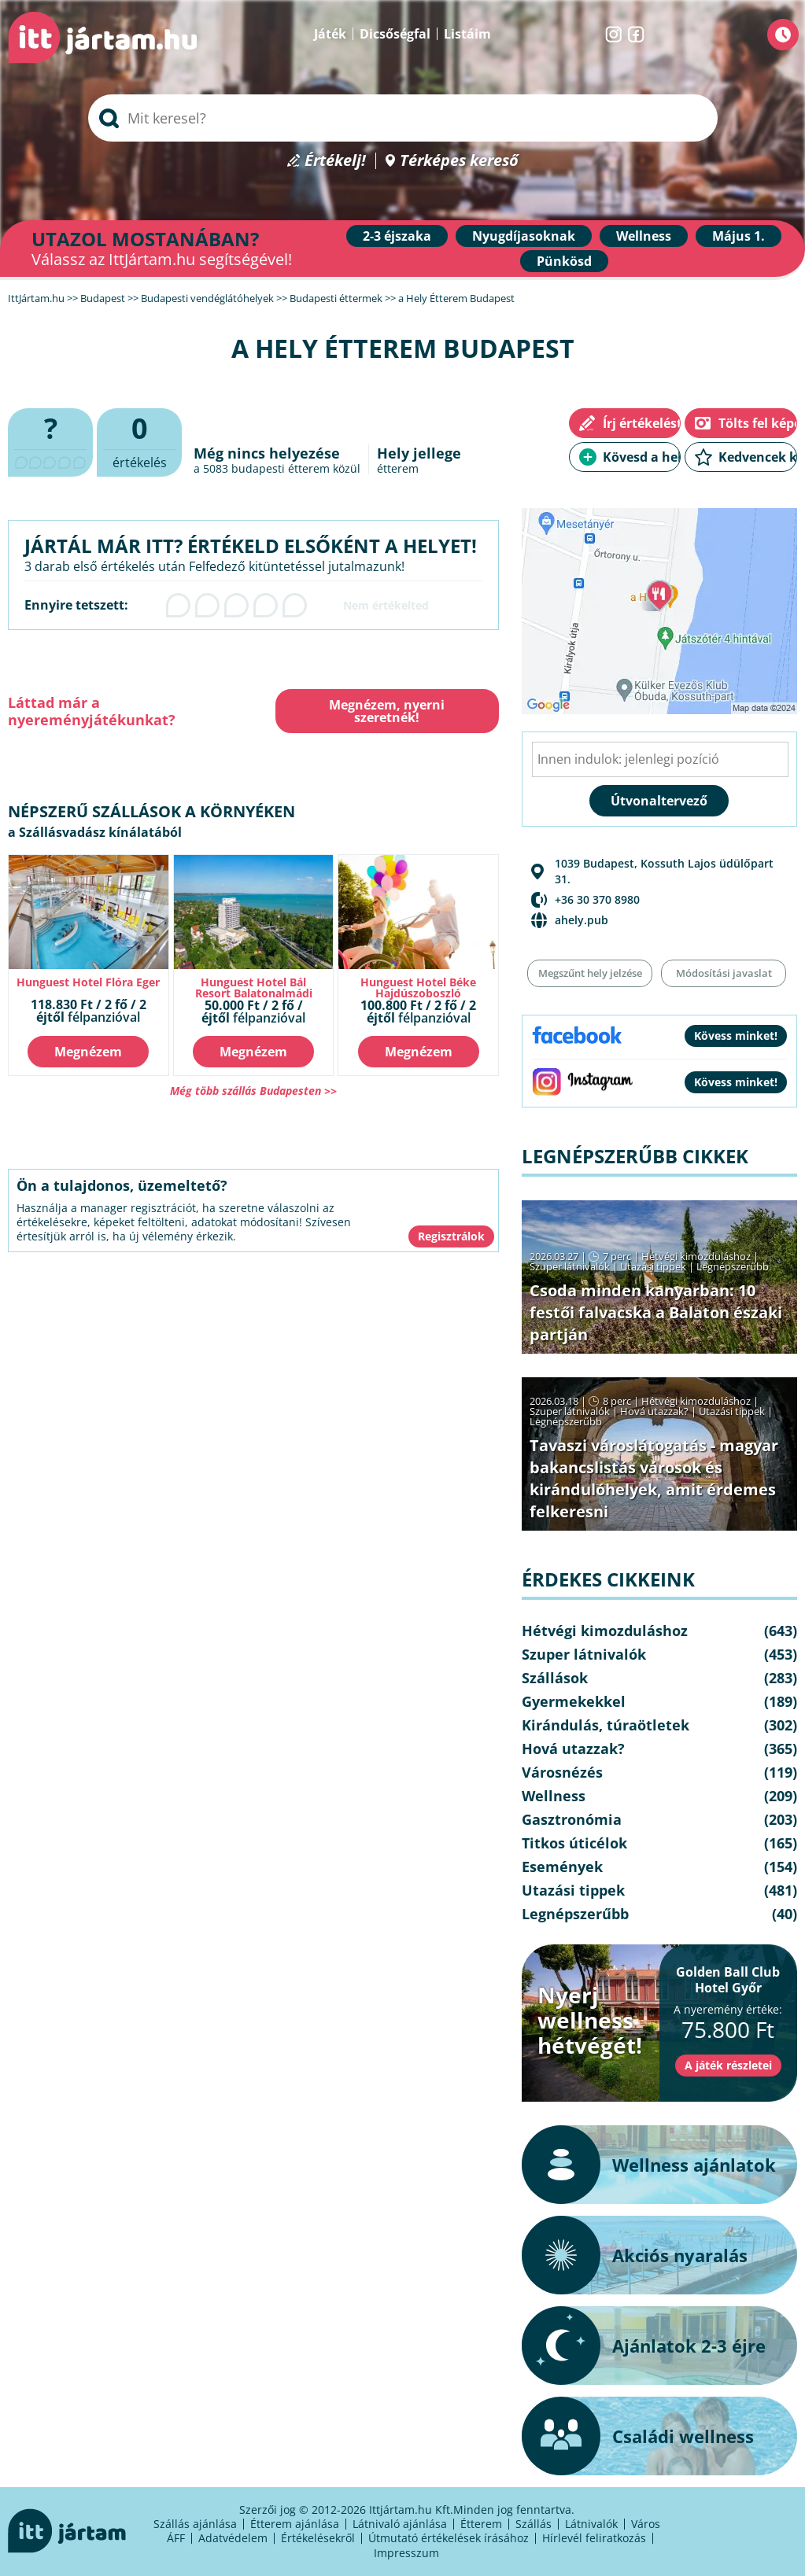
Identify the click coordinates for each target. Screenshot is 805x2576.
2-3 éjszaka (397, 236)
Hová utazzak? (655, 1411)
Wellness (643, 236)
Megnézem (88, 1051)
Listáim (467, 33)
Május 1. (738, 236)
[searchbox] (403, 118)
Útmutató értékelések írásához (448, 2537)
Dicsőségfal (395, 33)
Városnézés (562, 1772)
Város (645, 2523)
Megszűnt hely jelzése (590, 973)
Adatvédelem (233, 2537)
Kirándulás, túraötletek (605, 1725)
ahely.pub (581, 919)
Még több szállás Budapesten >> (253, 1090)
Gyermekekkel (574, 1701)
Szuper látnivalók (570, 1266)
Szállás (533, 2523)
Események (562, 1866)
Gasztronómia (572, 1819)
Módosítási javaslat (724, 973)
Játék (330, 33)
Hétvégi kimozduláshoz (696, 1256)
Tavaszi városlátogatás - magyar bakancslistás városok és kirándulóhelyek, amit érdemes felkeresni (654, 1478)
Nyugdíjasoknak (523, 236)
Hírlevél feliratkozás (594, 2537)
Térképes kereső (459, 161)
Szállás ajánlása (195, 2523)
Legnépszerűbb (732, 1266)
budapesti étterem (280, 468)
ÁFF (176, 2537)
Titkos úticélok (574, 1843)
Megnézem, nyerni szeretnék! (387, 711)
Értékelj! (335, 161)
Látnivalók (591, 2523)
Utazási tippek (653, 1266)
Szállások (555, 1678)
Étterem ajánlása (294, 2523)
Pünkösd (564, 261)
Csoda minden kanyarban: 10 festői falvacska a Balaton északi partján (656, 1312)
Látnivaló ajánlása (400, 2523)
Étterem (481, 2523)
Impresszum (406, 2552)
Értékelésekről (318, 2537)
